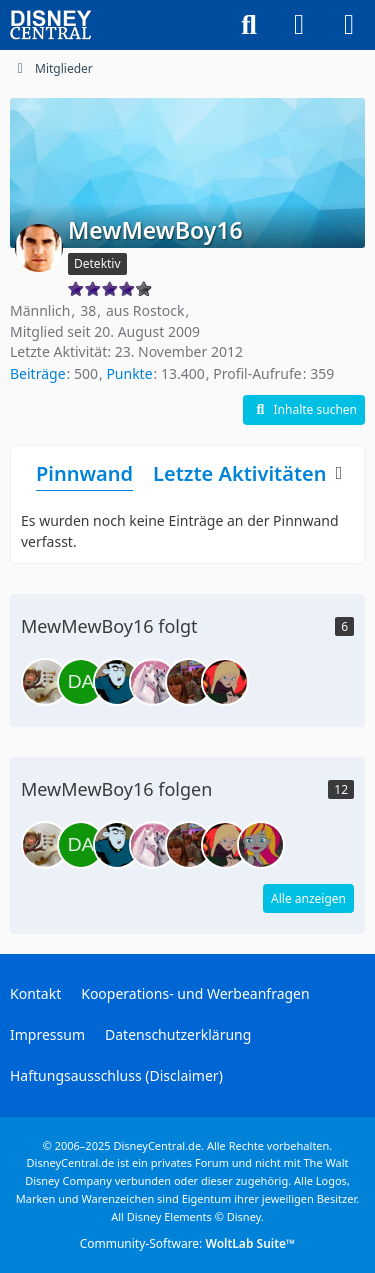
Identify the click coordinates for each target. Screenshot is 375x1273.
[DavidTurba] (81, 682)
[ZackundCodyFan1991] (189, 682)
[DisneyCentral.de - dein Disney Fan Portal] (51, 25)
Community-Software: (188, 1243)
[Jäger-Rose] (225, 682)
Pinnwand (84, 473)
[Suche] (249, 25)
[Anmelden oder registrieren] (299, 25)
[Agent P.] (45, 682)
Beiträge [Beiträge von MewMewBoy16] (38, 373)
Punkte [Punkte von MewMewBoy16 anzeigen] (129, 373)
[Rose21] (261, 845)
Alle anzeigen (308, 898)
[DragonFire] (117, 682)
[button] (304, 410)
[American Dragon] (153, 682)
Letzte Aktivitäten (239, 473)
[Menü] (349, 25)
